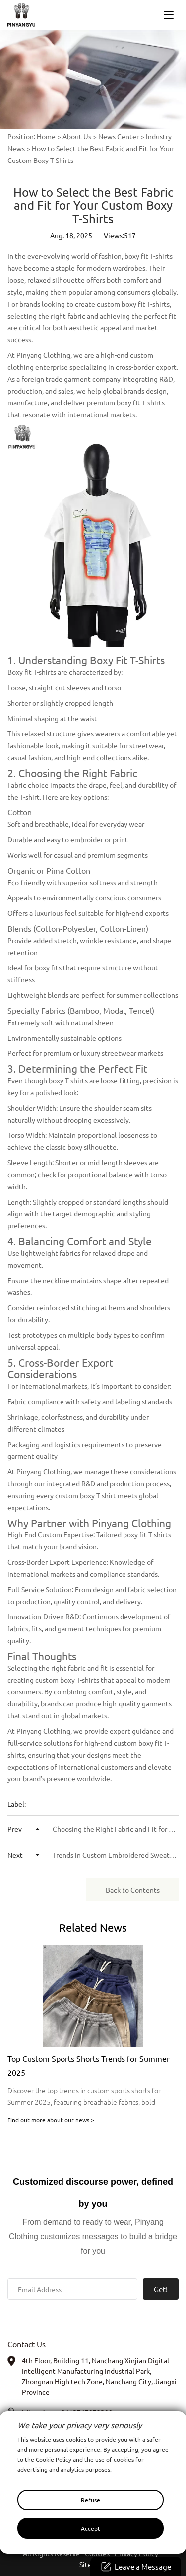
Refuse (90, 2500)
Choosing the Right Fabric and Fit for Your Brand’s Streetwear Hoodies (93, 1829)
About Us (76, 136)
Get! (161, 2289)
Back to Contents (133, 1889)
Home (46, 136)
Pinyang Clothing (43, 354)
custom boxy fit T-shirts (133, 303)
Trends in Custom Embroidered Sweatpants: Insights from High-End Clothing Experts (93, 1855)
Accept (90, 2528)
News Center (118, 136)
